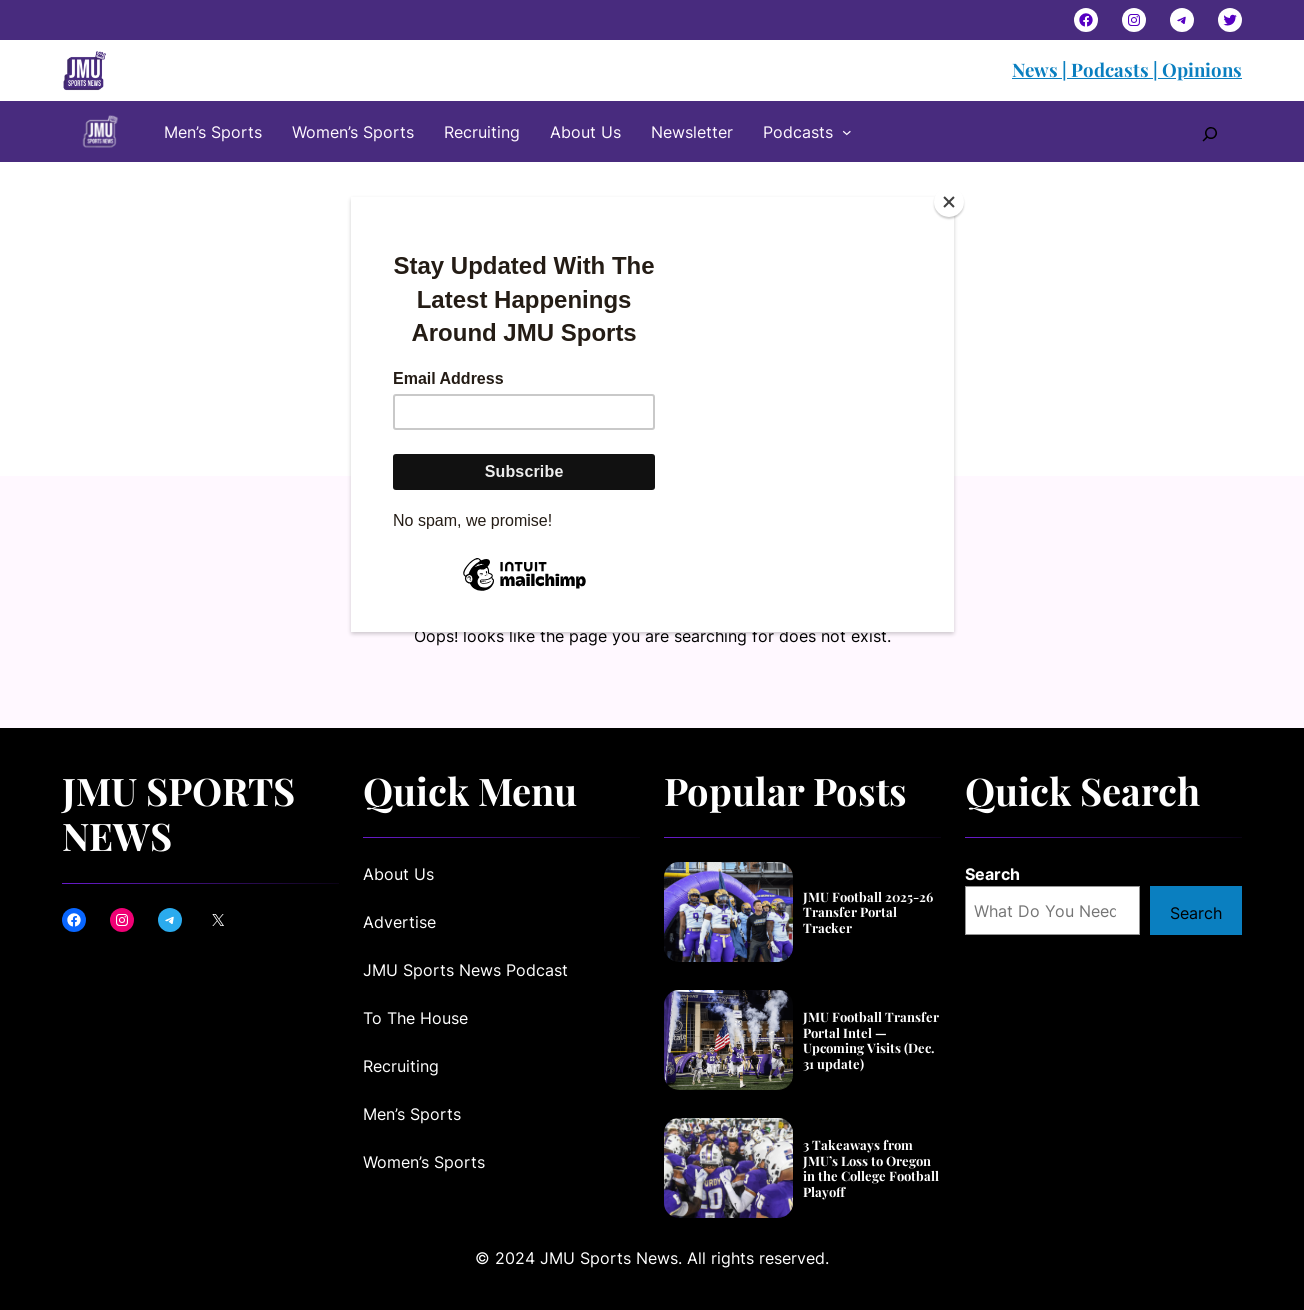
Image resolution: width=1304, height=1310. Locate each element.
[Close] (949, 202)
